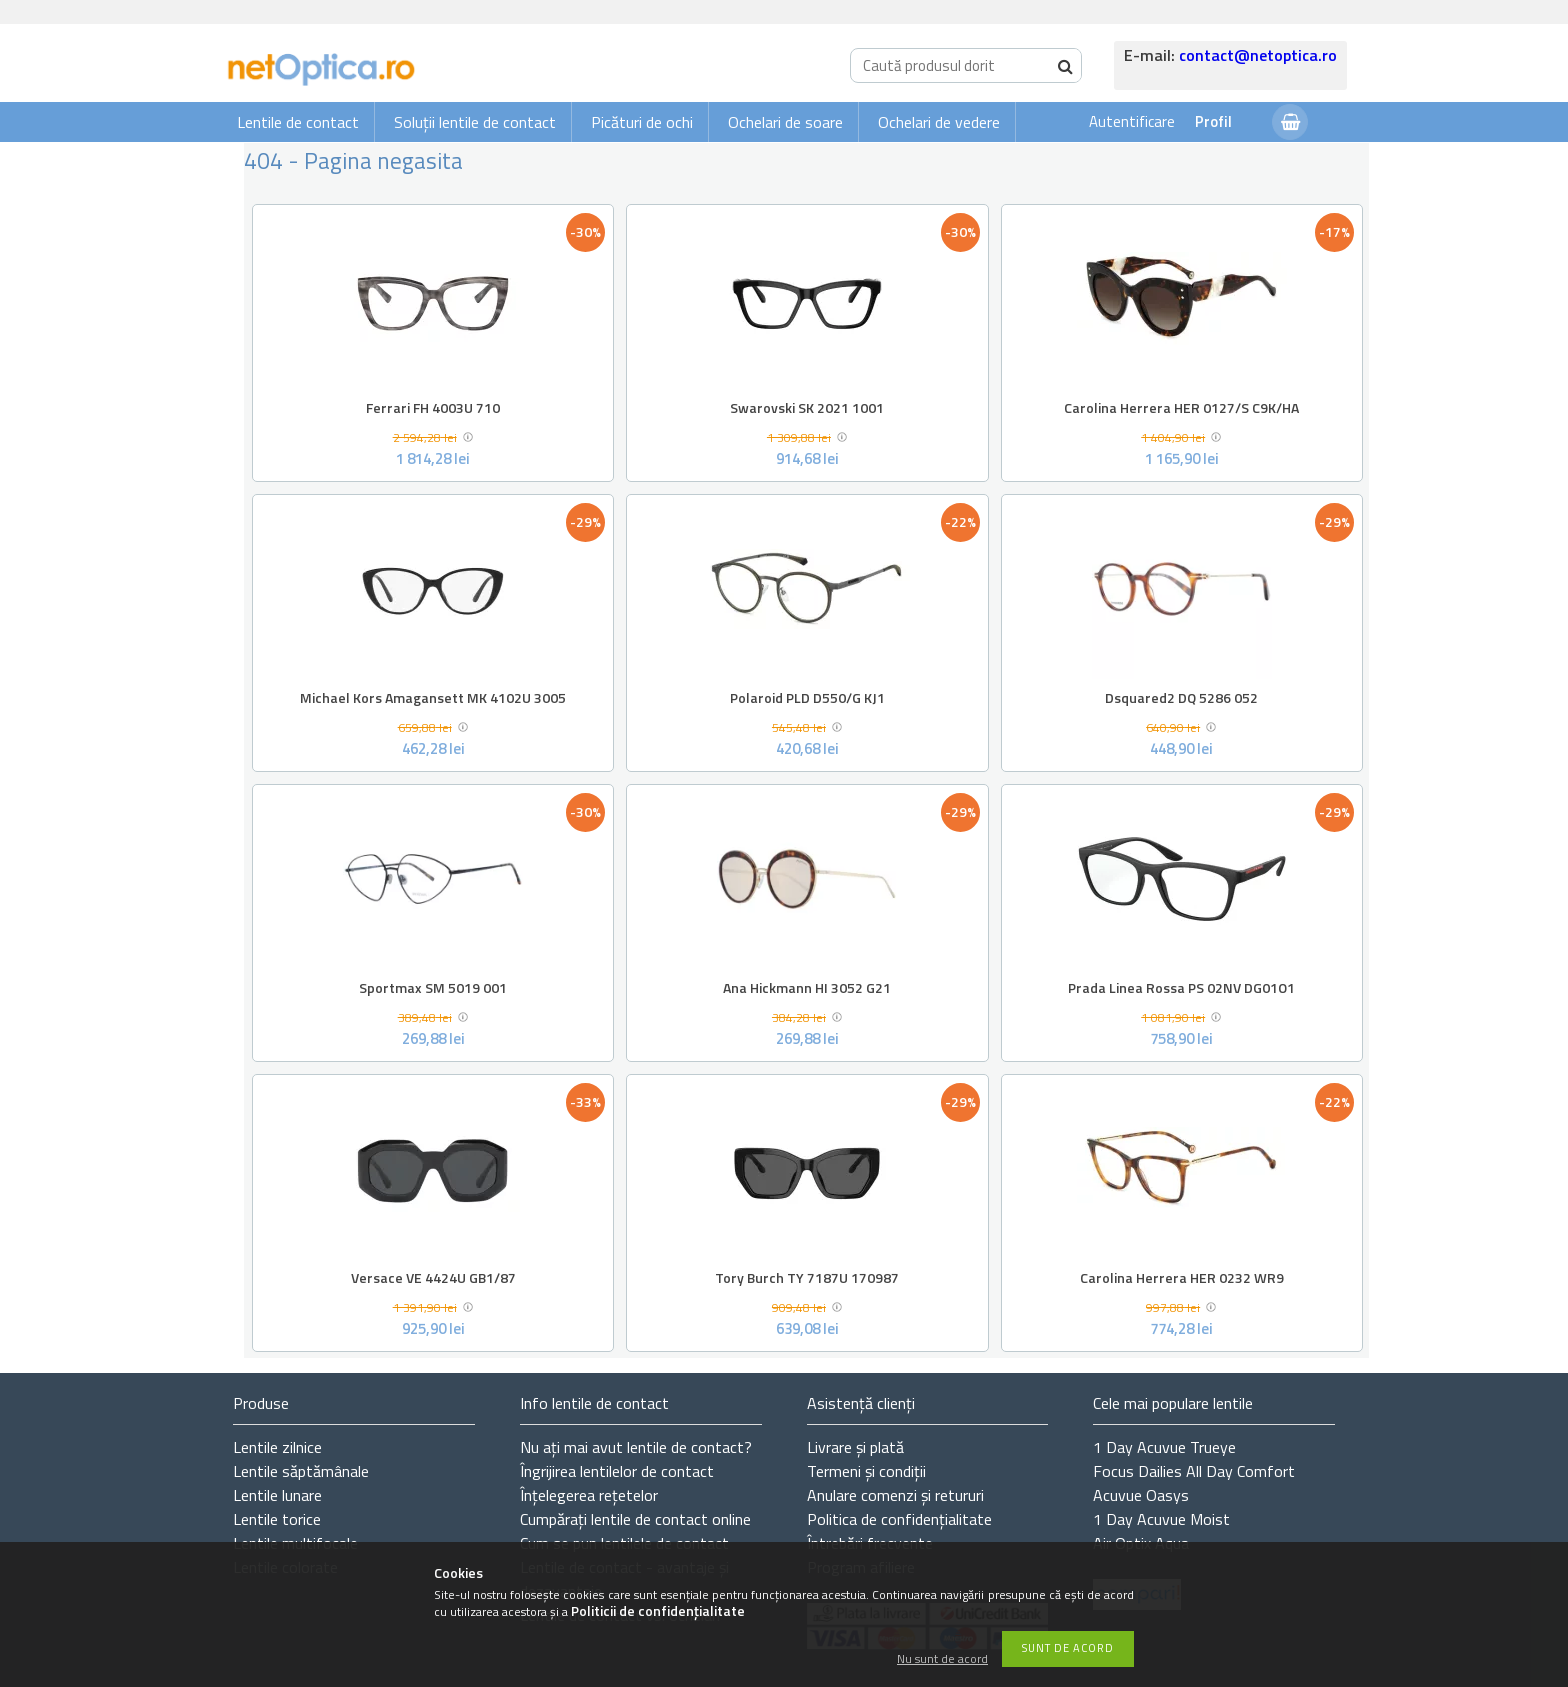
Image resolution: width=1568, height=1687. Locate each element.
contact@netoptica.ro (1258, 55)
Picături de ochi (642, 122)
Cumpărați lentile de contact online (635, 1519)
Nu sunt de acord (942, 1659)
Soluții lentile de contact (475, 122)
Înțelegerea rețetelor (589, 1495)
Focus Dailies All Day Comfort (1194, 1471)
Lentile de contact (298, 122)
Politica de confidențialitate (899, 1519)
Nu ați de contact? (636, 1447)
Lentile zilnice (277, 1447)
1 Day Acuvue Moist (1161, 1519)
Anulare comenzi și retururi (895, 1495)
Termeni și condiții (866, 1471)
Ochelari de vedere (939, 122)
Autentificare (1132, 121)
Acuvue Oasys (1141, 1495)
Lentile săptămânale (301, 1471)
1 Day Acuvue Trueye (1164, 1447)
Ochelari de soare (785, 122)
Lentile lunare (277, 1495)
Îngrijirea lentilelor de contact (617, 1471)
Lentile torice (277, 1519)
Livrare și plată (855, 1447)
